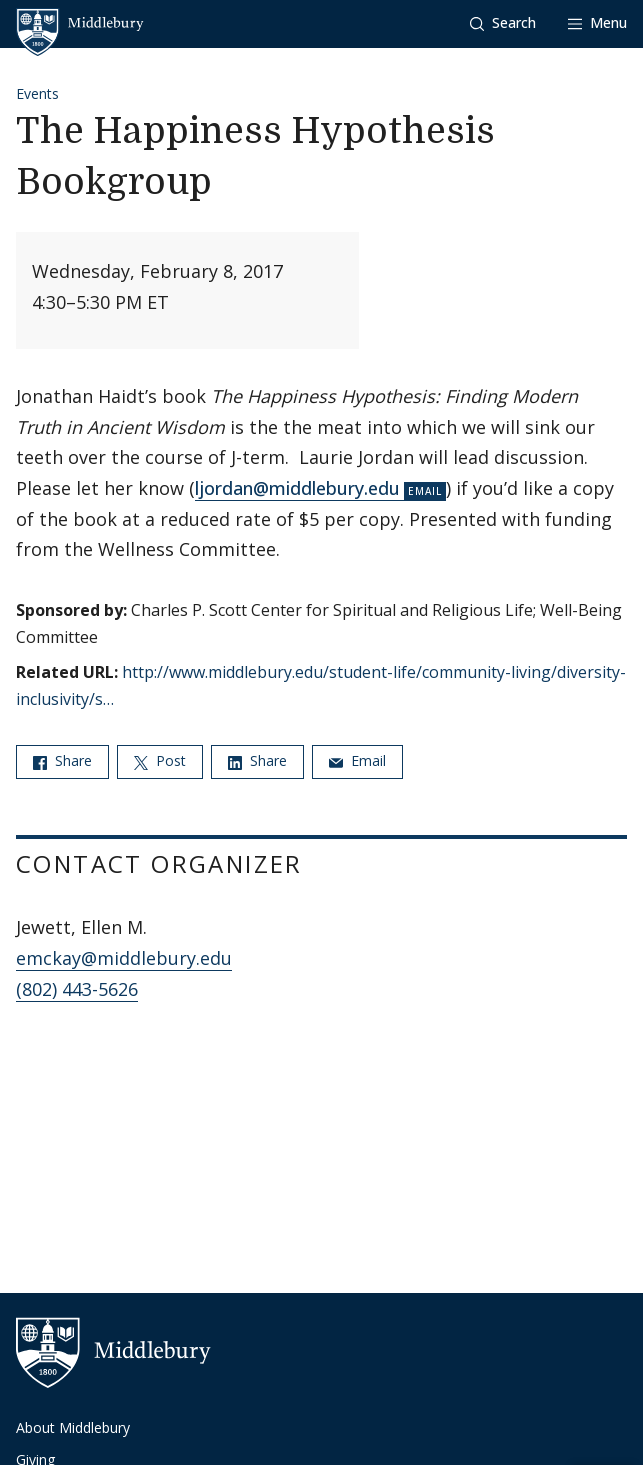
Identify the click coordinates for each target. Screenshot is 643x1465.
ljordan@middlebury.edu (297, 488)
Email (357, 760)
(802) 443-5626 (77, 989)
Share (62, 760)
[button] (503, 23)
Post (160, 760)
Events (37, 93)
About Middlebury (73, 1427)
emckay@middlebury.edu (124, 958)
